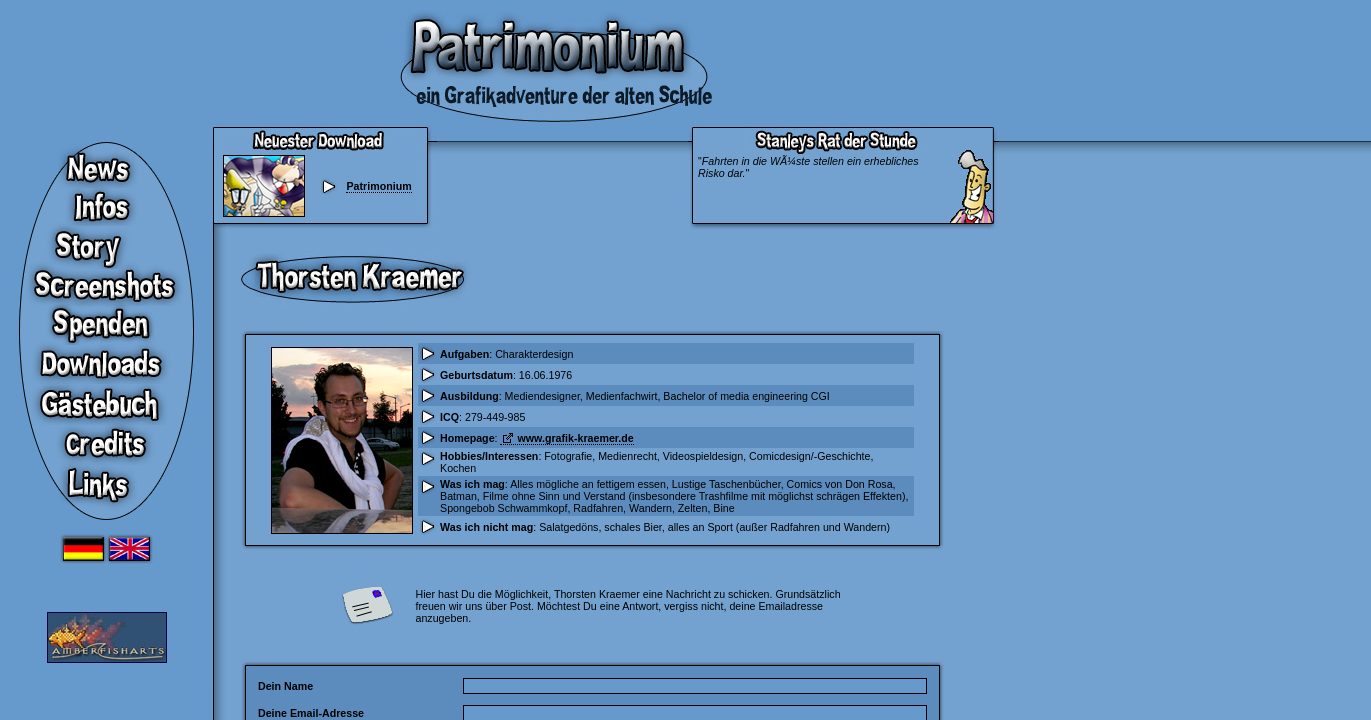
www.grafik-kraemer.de (575, 438)
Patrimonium (378, 186)
